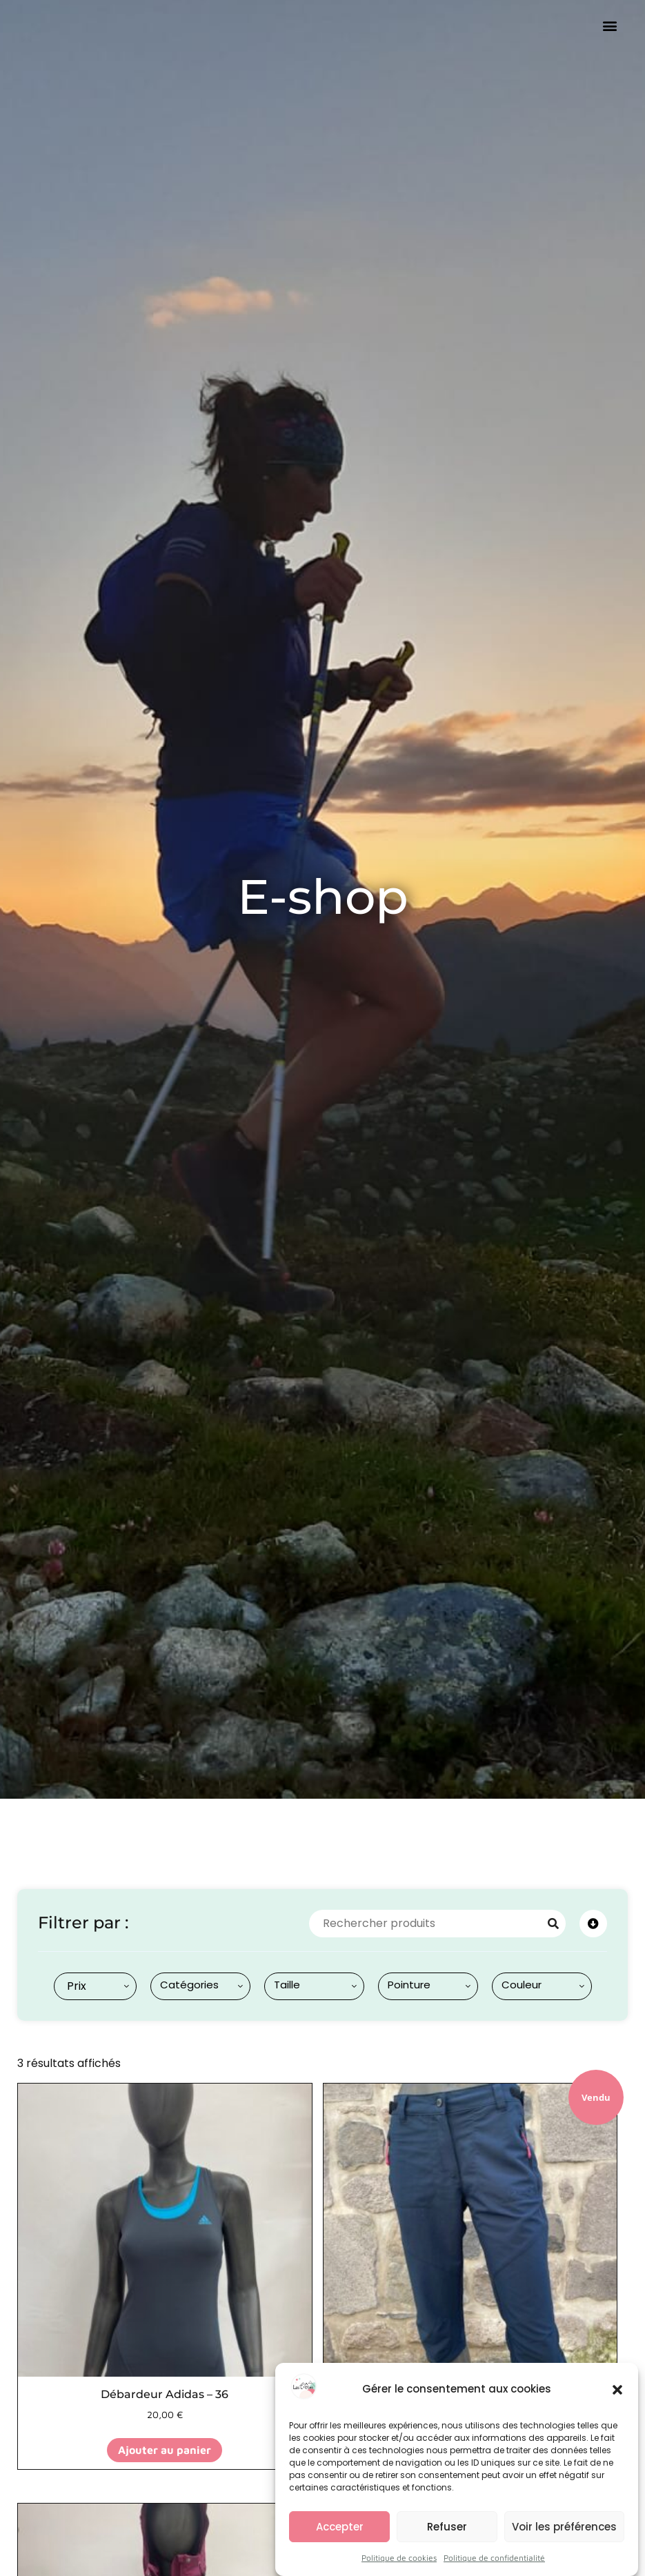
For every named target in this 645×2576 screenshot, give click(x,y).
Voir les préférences (564, 2536)
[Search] (553, 1923)
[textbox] (73, 1986)
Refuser (447, 2536)
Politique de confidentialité (494, 2568)
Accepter (340, 2536)
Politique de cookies (399, 2568)
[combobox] (95, 1986)
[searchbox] (203, 1985)
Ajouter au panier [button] (164, 2450)
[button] (617, 2399)
